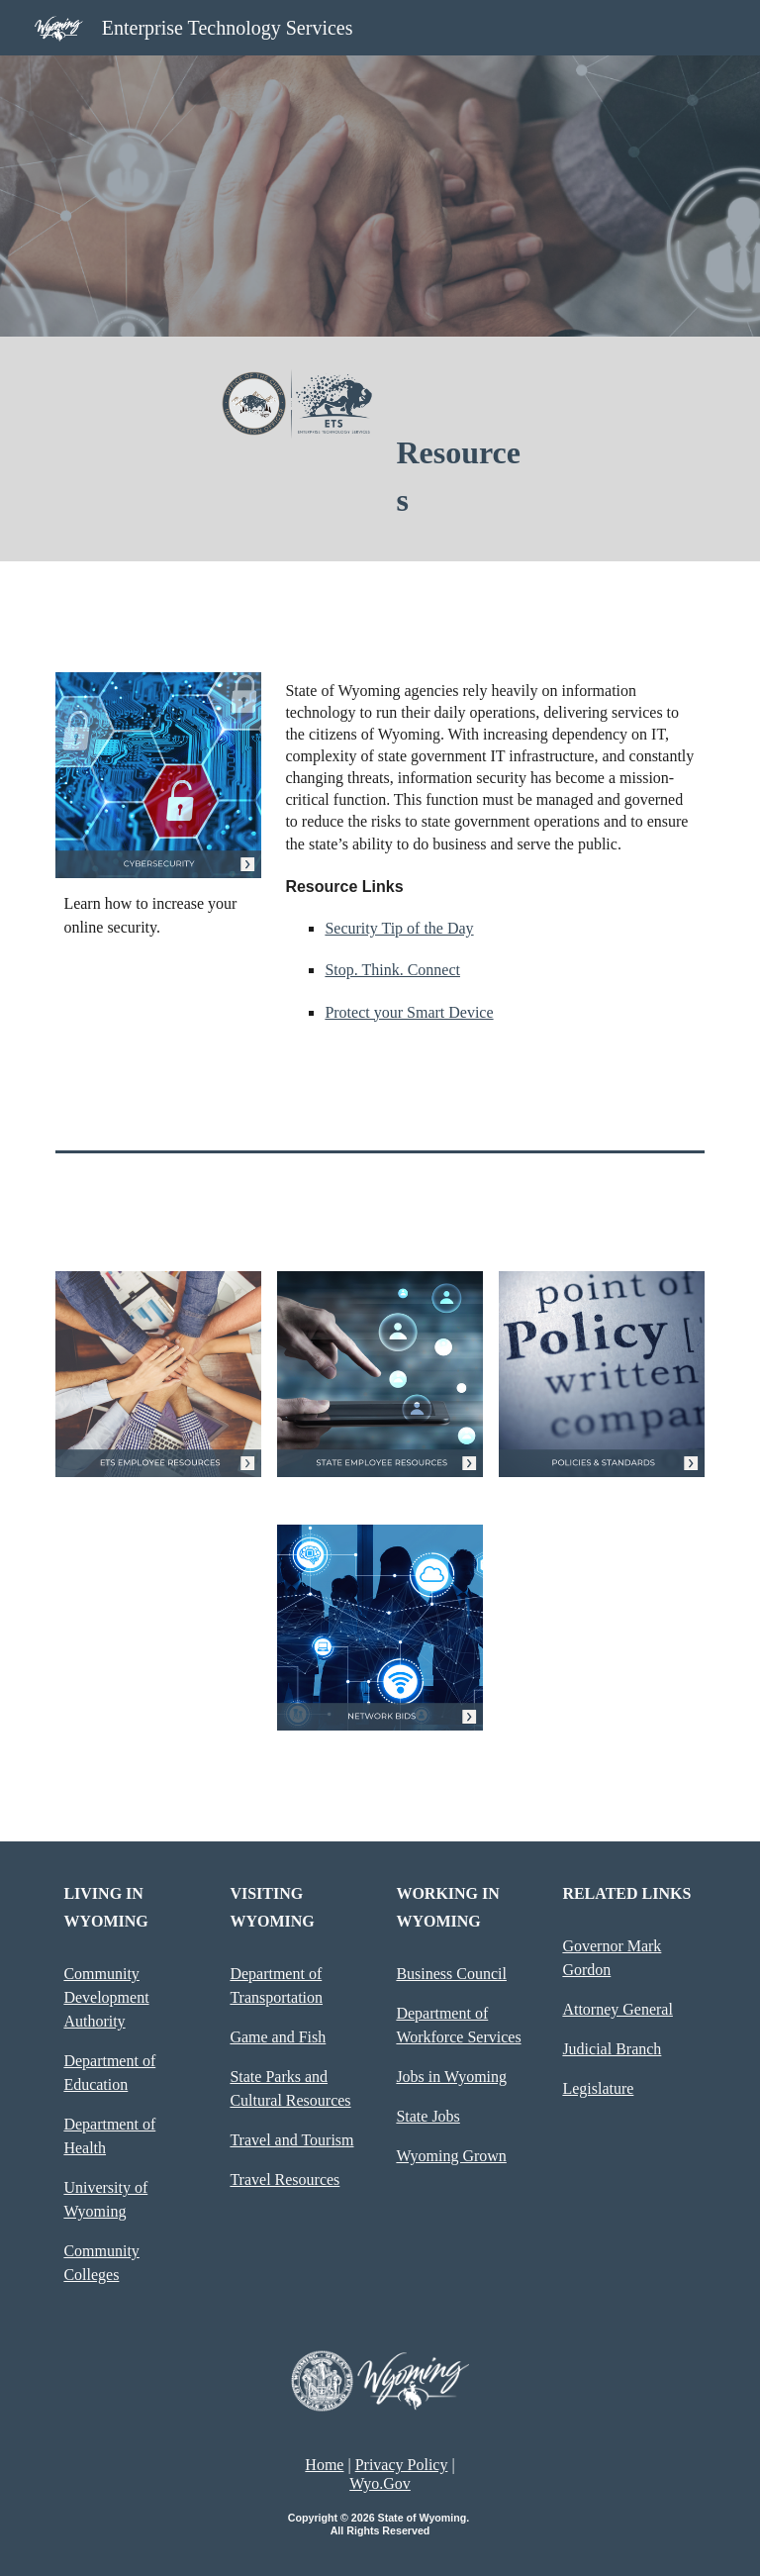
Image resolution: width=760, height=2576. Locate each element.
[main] (462, 476)
